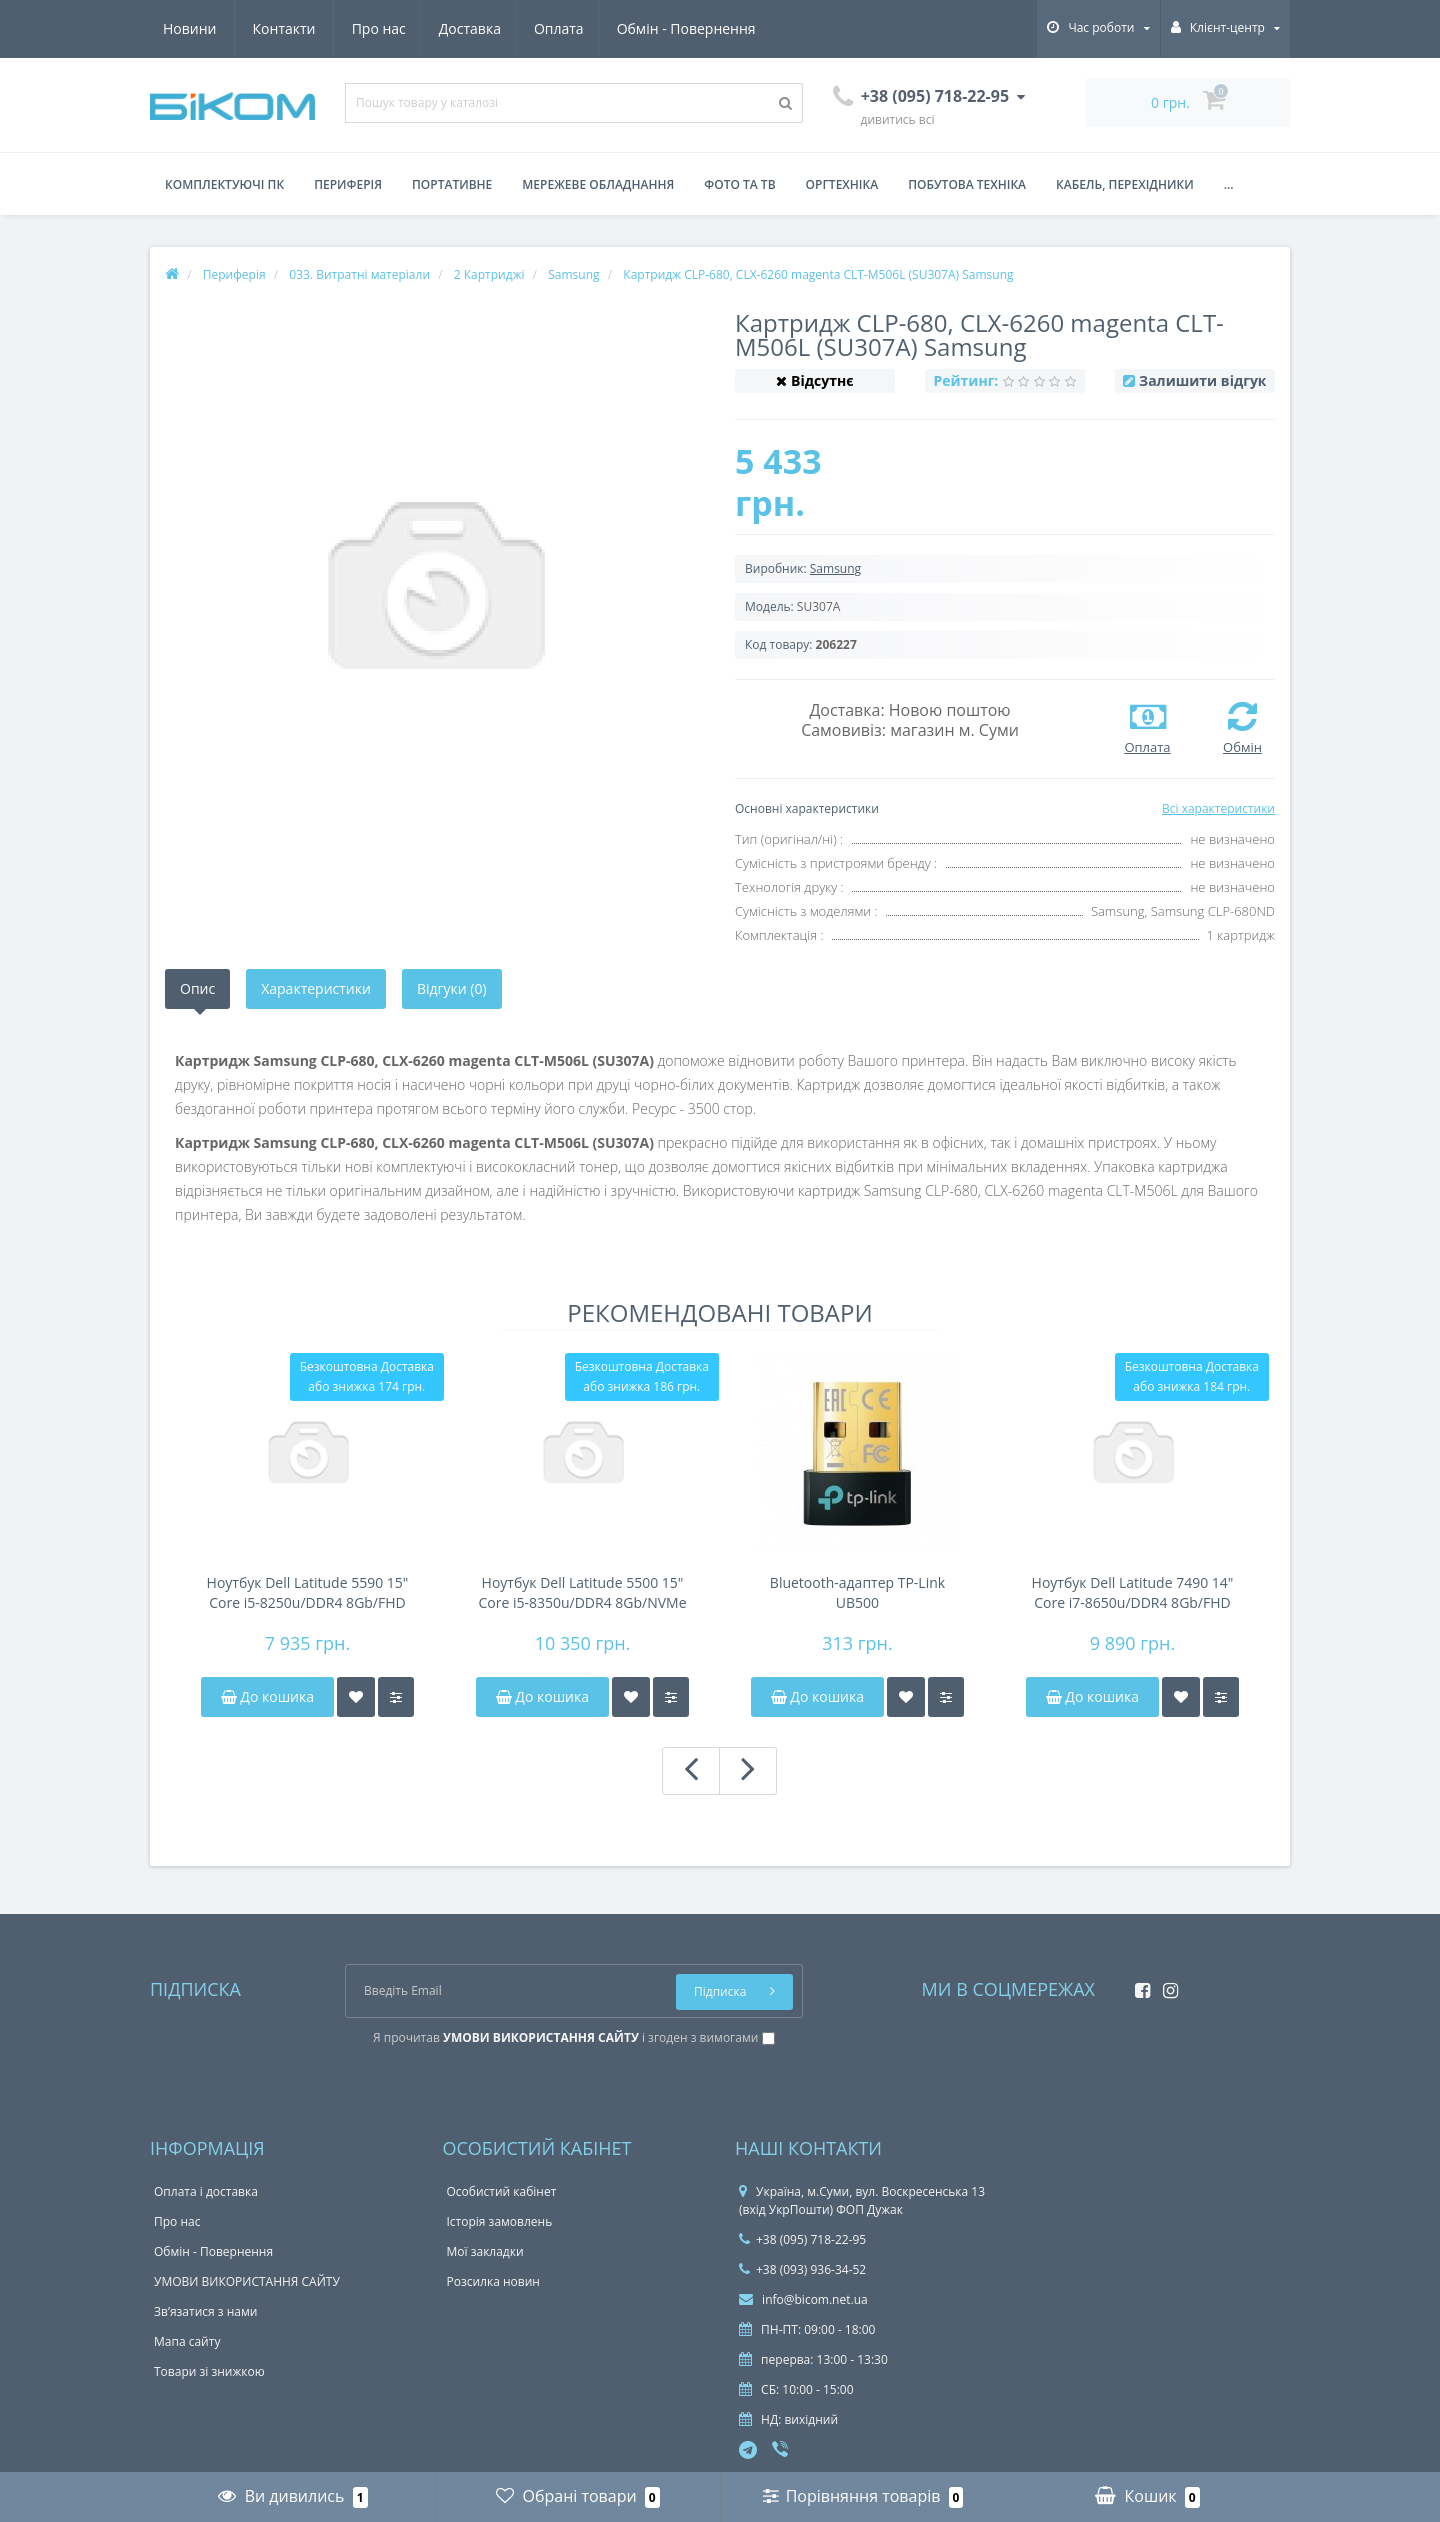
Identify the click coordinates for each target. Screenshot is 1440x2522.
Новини (638, 28)
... (1229, 184)
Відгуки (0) (452, 988)
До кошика (267, 1696)
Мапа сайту (187, 2341)
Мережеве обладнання (598, 184)
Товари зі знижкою (209, 2371)
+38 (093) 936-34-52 (802, 2269)
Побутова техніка (967, 184)
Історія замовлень (500, 2221)
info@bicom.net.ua (803, 2299)
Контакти (733, 28)
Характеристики (316, 988)
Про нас (190, 28)
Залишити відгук (1202, 380)
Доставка (284, 28)
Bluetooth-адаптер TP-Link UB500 (857, 1592)
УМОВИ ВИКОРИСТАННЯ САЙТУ (247, 2281)
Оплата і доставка (206, 2191)
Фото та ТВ (739, 184)
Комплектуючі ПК (224, 184)
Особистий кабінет (502, 2191)
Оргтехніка (842, 184)
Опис (197, 988)
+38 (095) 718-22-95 (802, 2239)
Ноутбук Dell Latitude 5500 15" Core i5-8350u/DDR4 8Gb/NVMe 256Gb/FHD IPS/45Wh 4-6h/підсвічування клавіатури (582, 1593)
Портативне (452, 184)
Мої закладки (485, 2251)
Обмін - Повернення (506, 28)
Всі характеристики (1218, 808)
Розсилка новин (493, 2281)
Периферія (348, 184)
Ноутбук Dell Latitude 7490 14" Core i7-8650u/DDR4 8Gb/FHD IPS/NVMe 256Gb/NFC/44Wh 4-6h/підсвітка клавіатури (1133, 1593)
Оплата (377, 28)
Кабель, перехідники (1125, 184)
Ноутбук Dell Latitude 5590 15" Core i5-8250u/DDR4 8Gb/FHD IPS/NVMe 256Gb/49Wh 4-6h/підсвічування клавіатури (308, 1593)
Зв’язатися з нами (205, 2311)
